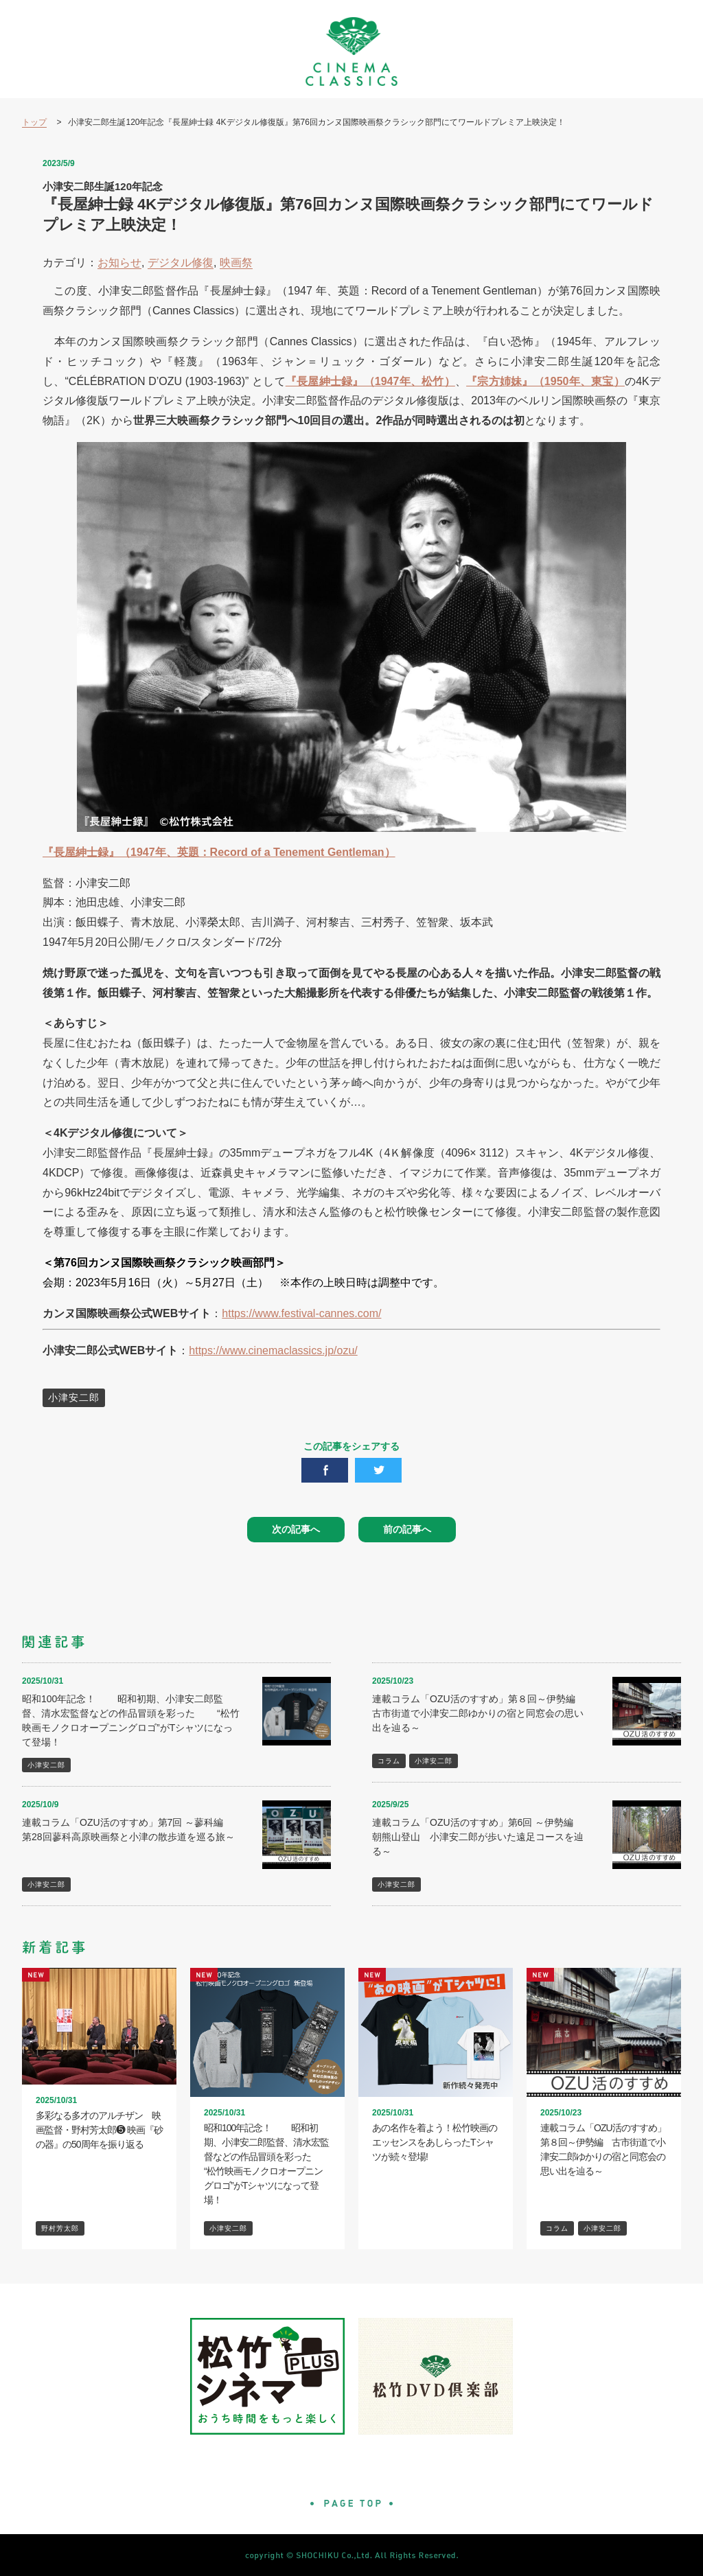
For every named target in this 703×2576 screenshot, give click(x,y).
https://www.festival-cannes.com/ (301, 1313)
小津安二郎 (74, 1397)
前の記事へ (407, 1529)
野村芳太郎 (60, 2228)
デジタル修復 (181, 262)
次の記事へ (296, 1529)
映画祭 (236, 262)
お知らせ (119, 262)
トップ (34, 122)
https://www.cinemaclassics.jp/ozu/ (273, 1350)
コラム (389, 1761)
